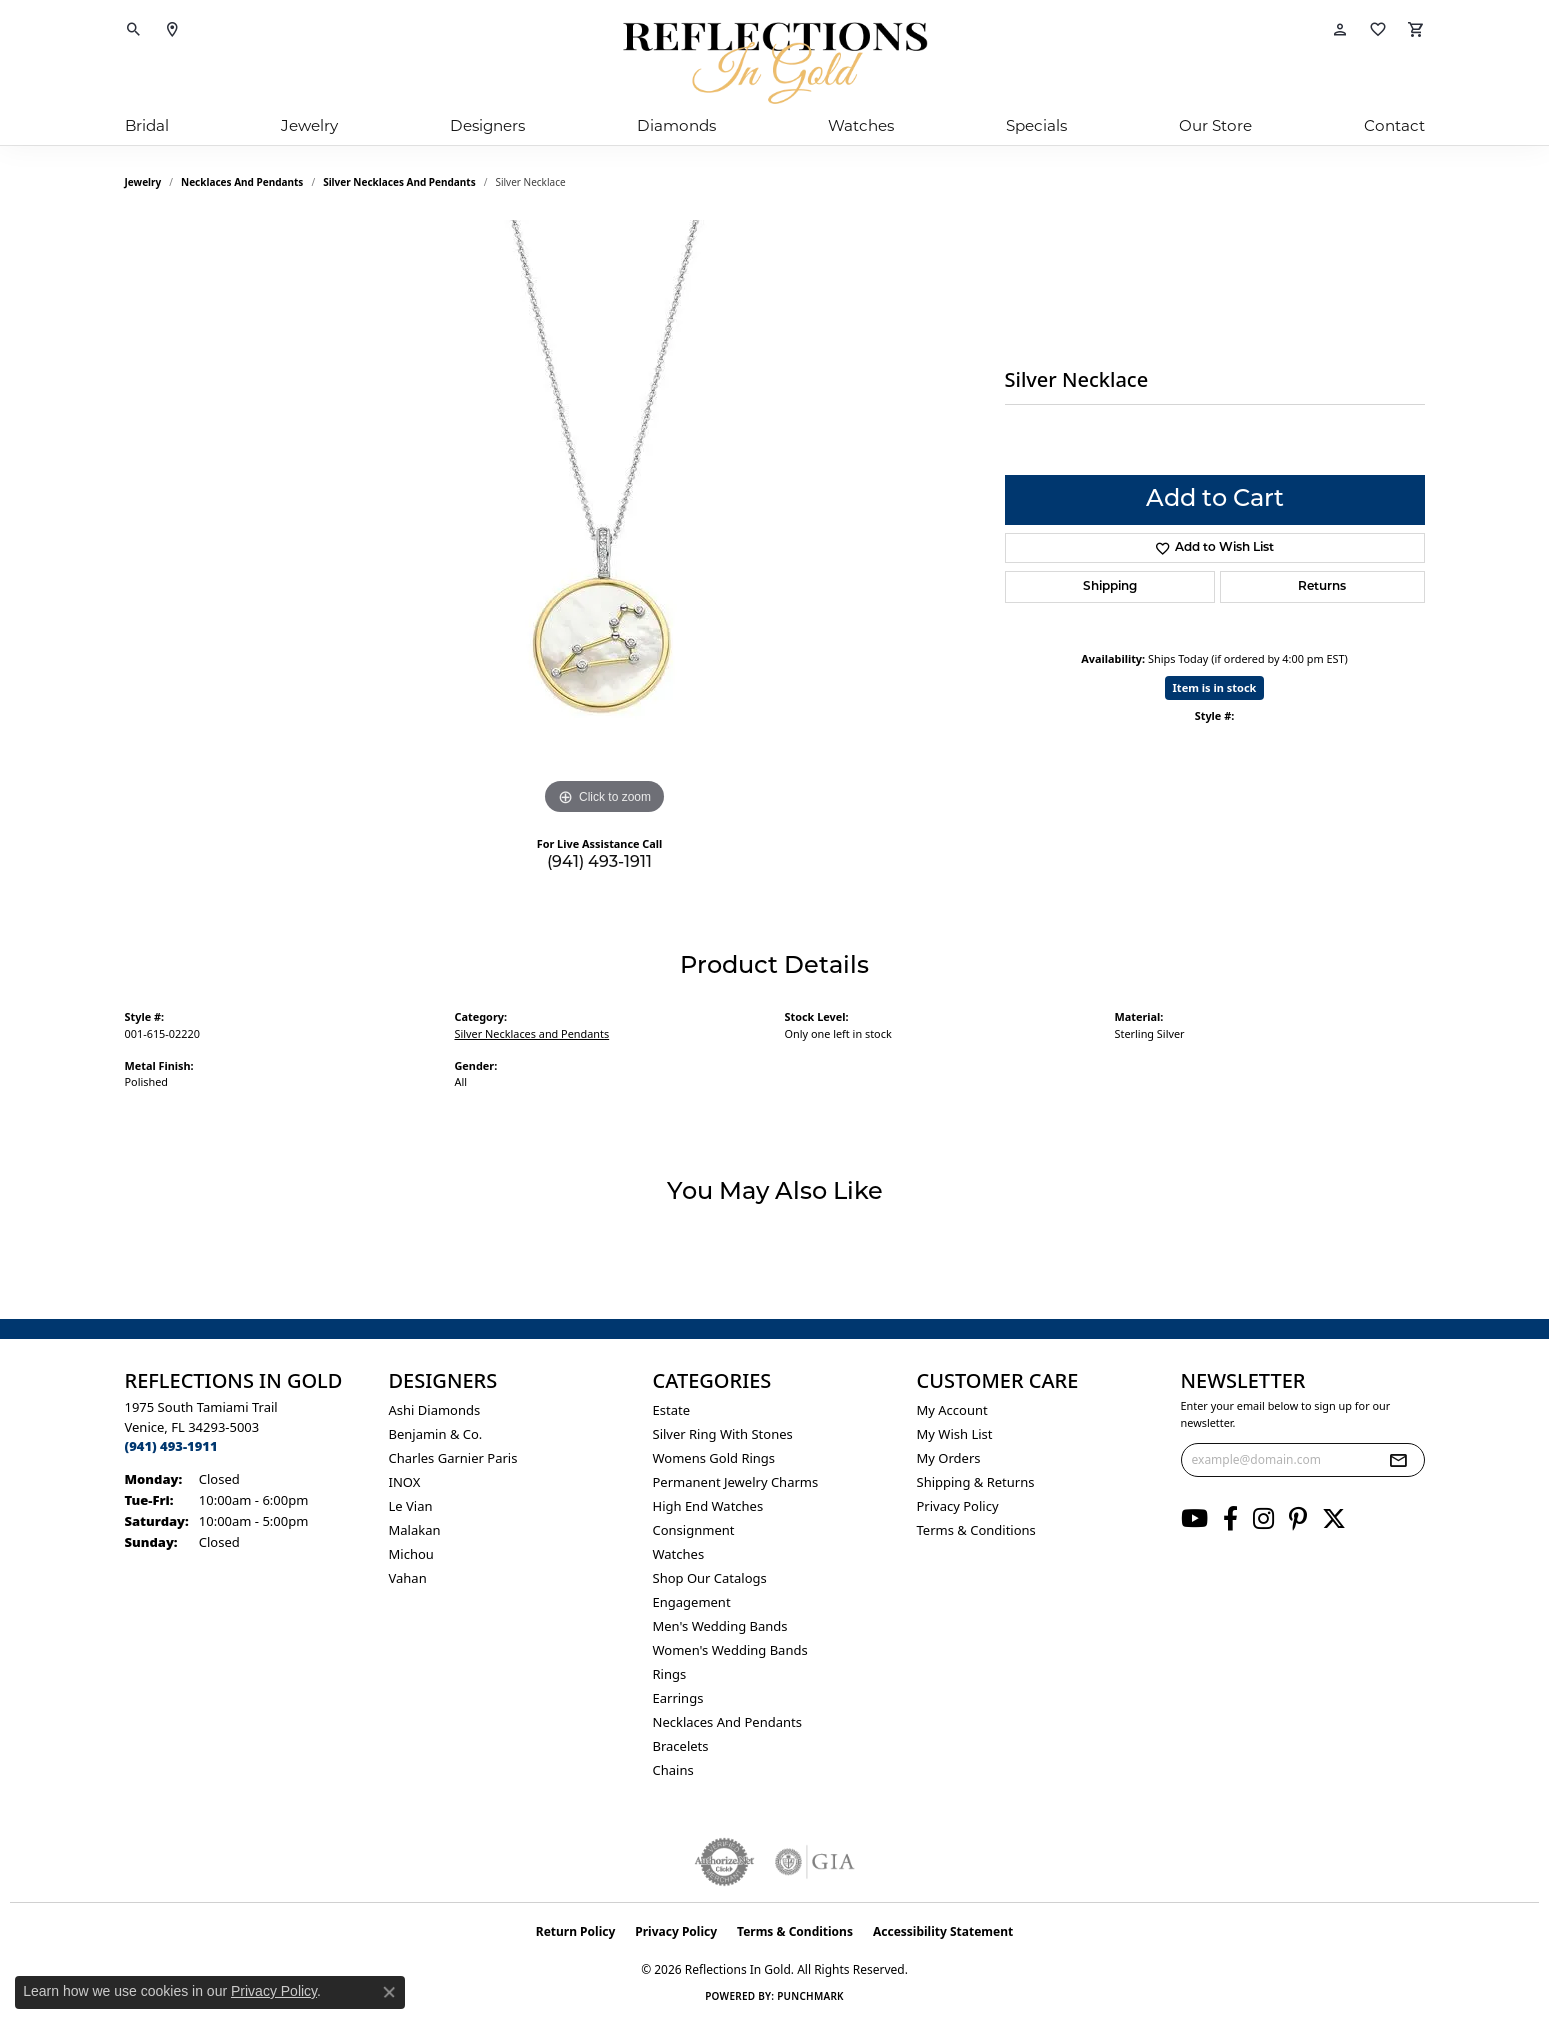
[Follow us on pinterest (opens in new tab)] (1298, 1519)
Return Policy (576, 1931)
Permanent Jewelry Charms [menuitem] (736, 1482)
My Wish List (955, 1434)
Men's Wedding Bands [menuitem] (720, 1626)
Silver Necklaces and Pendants (399, 182)
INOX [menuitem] (405, 1482)
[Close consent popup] (389, 1992)
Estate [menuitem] (671, 1410)
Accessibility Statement (943, 1931)
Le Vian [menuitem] (411, 1506)
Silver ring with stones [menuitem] (723, 1434)
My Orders (949, 1458)
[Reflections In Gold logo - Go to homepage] (775, 63)
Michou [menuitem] (411, 1554)
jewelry (143, 182)
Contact (1394, 127)
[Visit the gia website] (815, 1862)
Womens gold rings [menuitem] (714, 1458)
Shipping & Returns (976, 1482)
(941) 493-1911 (599, 863)
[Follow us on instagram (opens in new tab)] (1263, 1519)
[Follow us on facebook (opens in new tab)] (1230, 1519)
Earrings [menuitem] (678, 1698)
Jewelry (309, 127)
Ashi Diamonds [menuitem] (435, 1410)
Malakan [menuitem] (415, 1530)
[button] (134, 30)
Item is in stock (1215, 687)
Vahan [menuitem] (408, 1578)
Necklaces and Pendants (242, 182)
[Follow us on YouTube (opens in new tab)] (1194, 1519)
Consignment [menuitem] (694, 1530)
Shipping (1110, 587)
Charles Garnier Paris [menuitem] (453, 1458)
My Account (952, 1410)
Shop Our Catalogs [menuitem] (710, 1578)
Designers (487, 127)
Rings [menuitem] (670, 1674)
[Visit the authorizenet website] (725, 1862)
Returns (1322, 587)
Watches (861, 127)
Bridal (147, 127)
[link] (172, 30)
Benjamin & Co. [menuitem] (436, 1434)
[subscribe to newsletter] (1398, 1460)
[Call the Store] (171, 1446)
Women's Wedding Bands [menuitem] (730, 1650)
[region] (605, 520)
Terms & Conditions (976, 1530)
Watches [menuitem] (679, 1554)
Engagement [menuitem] (692, 1602)
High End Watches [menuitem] (708, 1506)
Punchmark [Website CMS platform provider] (810, 1996)
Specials (1036, 127)
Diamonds (676, 127)
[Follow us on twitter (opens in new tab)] (1334, 1519)
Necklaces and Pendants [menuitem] (727, 1722)
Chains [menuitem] (673, 1770)
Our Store (1215, 127)
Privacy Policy (958, 1506)
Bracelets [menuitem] (681, 1746)
